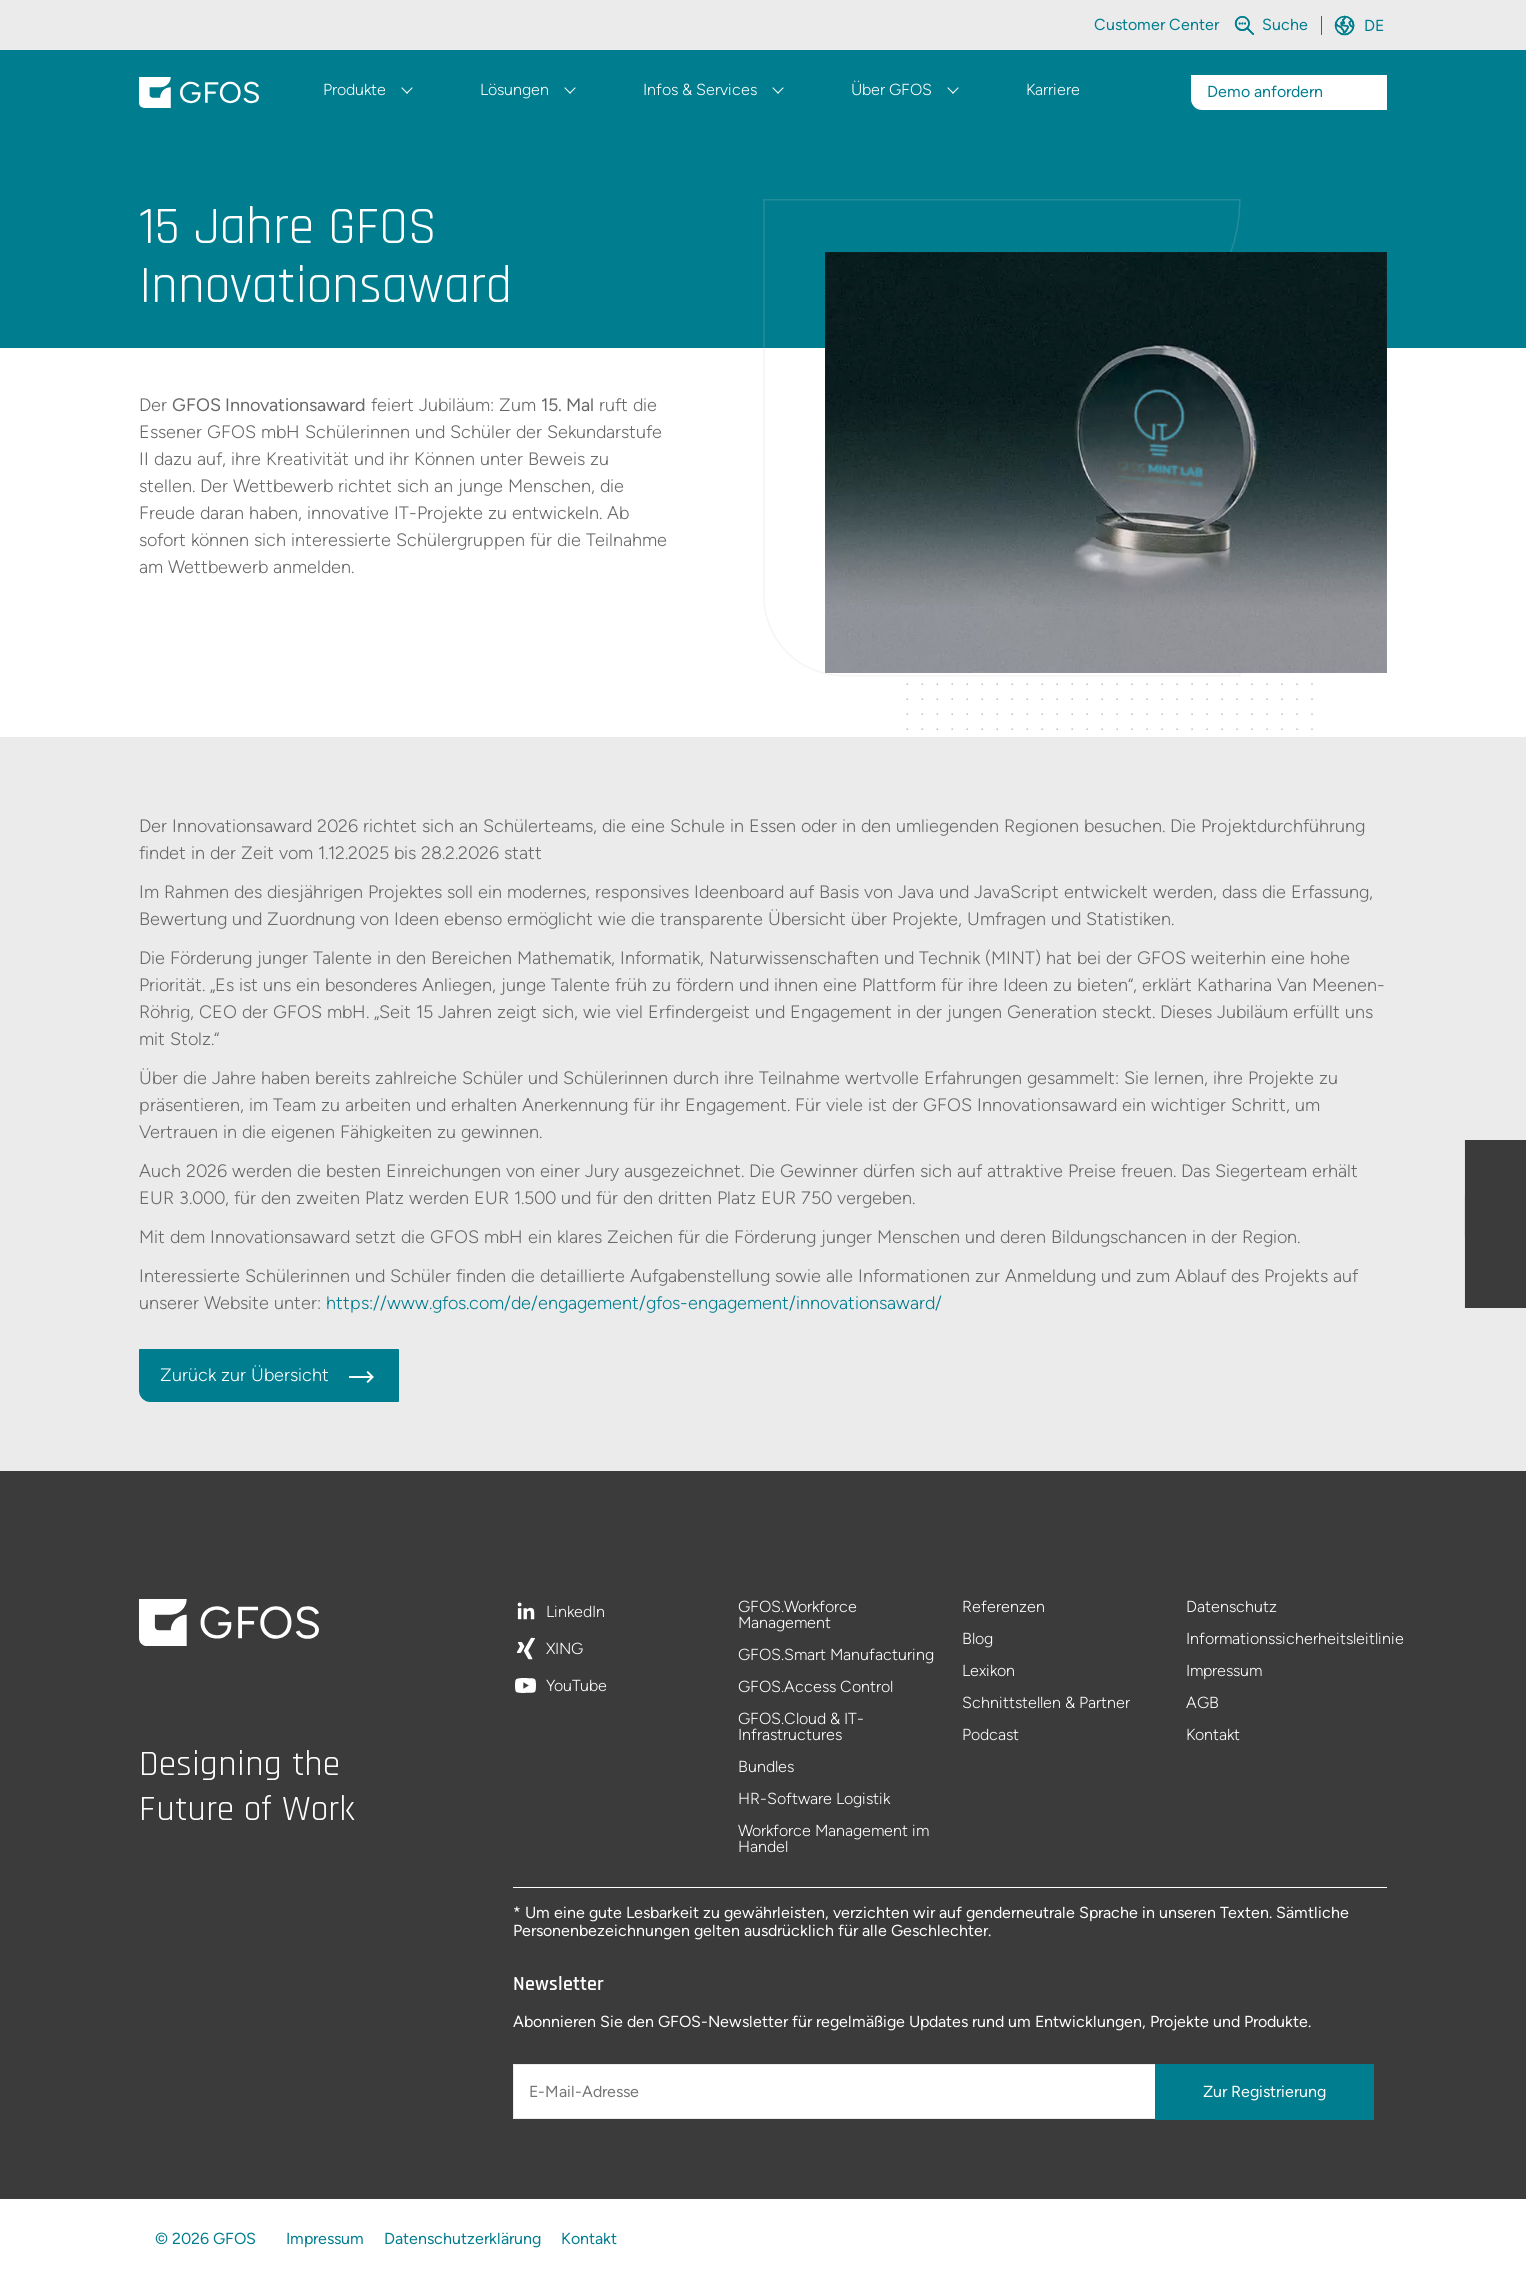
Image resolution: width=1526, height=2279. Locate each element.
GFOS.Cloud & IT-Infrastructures (801, 1727)
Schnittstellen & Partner (1046, 1703)
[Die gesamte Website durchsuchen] (1287, 24)
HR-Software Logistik (814, 1799)
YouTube (576, 1686)
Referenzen (1003, 1607)
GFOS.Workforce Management (797, 1615)
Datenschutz (1231, 1607)
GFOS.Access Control (815, 1687)
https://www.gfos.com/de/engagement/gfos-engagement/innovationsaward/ (634, 1303)
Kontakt (1213, 1735)
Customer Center (1156, 24)
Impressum (1224, 1671)
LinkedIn (575, 1612)
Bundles (766, 1767)
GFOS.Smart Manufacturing (836, 1655)
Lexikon (988, 1671)
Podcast (990, 1735)
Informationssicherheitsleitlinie (1286, 1639)
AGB (1202, 1703)
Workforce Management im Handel (833, 1839)
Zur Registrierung (1264, 2091)
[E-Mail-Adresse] (836, 2091)
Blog (977, 1639)
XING (564, 1649)
